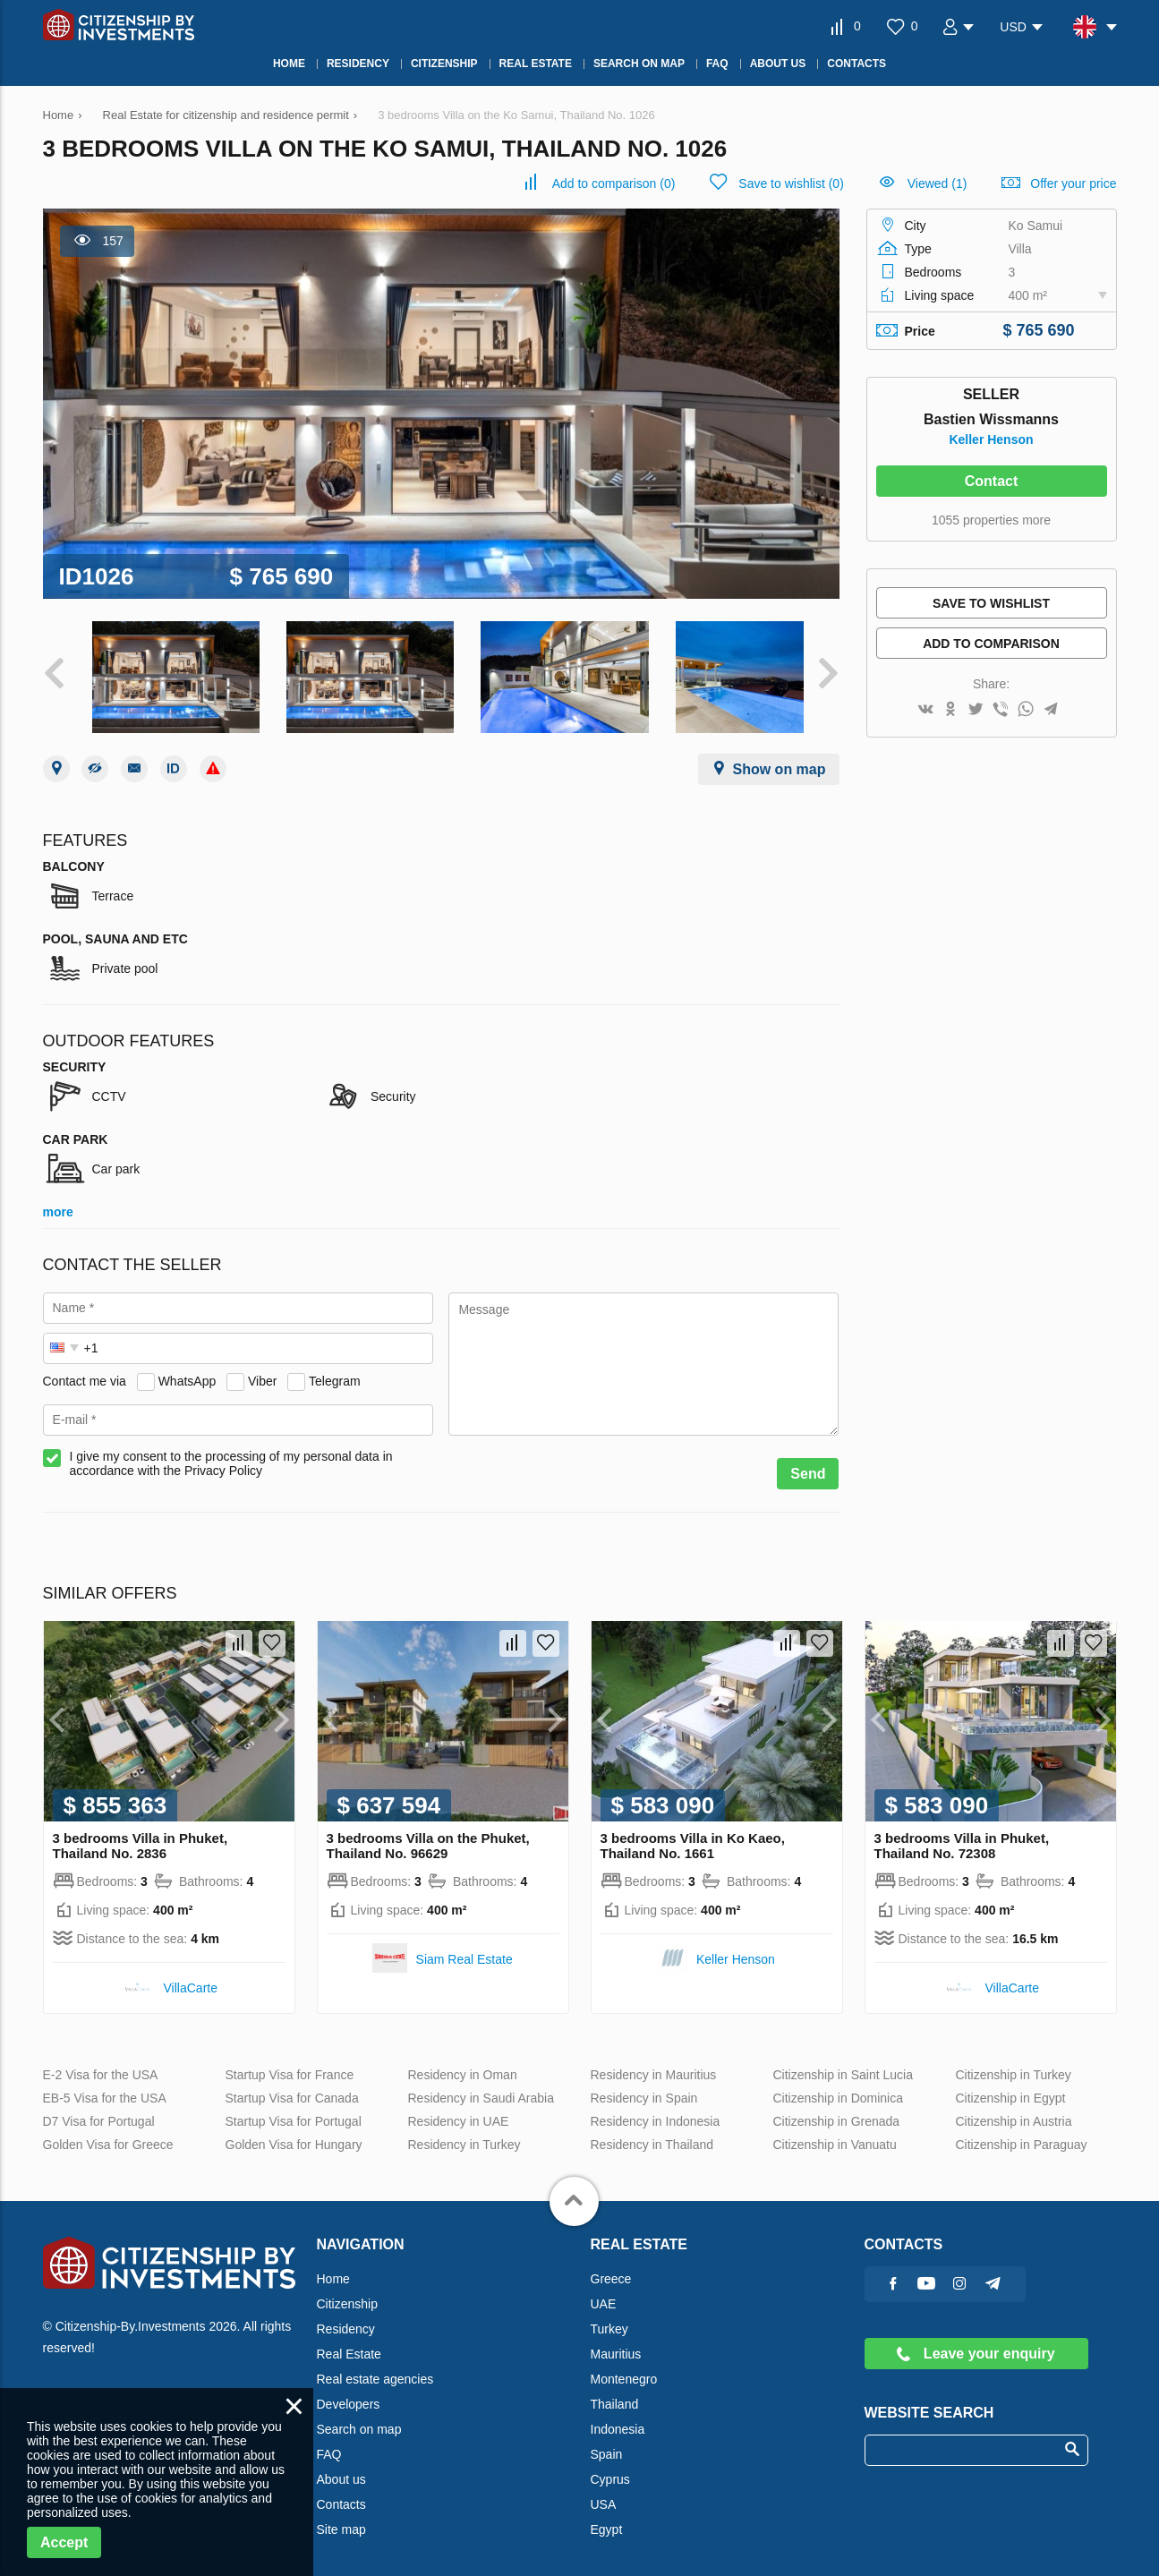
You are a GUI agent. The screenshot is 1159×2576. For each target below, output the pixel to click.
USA (604, 2495)
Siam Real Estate (464, 1950)
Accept (64, 2542)
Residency (346, 2320)
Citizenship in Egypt (1011, 2089)
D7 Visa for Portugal (99, 2112)
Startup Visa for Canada (292, 2089)
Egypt (607, 2520)
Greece (611, 2270)
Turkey (609, 2320)
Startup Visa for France (290, 2066)
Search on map (359, 2420)
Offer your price (1073, 183)
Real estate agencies (375, 2370)
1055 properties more (991, 520)
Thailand (615, 2395)
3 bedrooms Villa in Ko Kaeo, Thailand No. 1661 (693, 1836)
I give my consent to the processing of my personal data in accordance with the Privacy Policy (231, 1454)
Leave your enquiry (975, 2344)
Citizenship (347, 2295)
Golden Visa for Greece (108, 2135)
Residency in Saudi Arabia (481, 2089)
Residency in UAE (458, 2112)
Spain (607, 2445)
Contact (991, 481)
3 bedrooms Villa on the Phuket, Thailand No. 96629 (428, 1836)
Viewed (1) (937, 183)
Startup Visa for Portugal (294, 2112)
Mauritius (616, 2345)
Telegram (335, 1372)
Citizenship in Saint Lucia (843, 2066)
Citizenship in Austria (1014, 2112)
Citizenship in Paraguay (1021, 2135)
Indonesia (618, 2420)
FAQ (329, 2445)
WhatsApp (187, 1372)
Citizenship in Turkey (1013, 2066)
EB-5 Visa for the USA (104, 2089)
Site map (341, 2520)
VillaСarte (190, 1979)
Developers (348, 2395)
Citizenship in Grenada (836, 2112)
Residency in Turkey (464, 2135)
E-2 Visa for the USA (100, 2066)
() (614, 183)
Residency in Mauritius (654, 2066)
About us (341, 2470)
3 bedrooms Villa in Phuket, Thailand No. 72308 (962, 1836)
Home (333, 2270)
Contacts (341, 2495)
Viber (262, 1372)
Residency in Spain (644, 2089)
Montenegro (624, 2370)
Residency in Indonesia (655, 2112)
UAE (604, 2295)
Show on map (779, 760)
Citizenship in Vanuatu (835, 2135)
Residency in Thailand (652, 2135)
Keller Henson (991, 439)
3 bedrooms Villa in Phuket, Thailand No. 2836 (140, 1836)
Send (807, 1464)
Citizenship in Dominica (838, 2089)
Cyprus (610, 2470)
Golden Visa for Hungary (294, 2135)
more (58, 1203)
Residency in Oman (462, 2066)
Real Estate (349, 2345)
